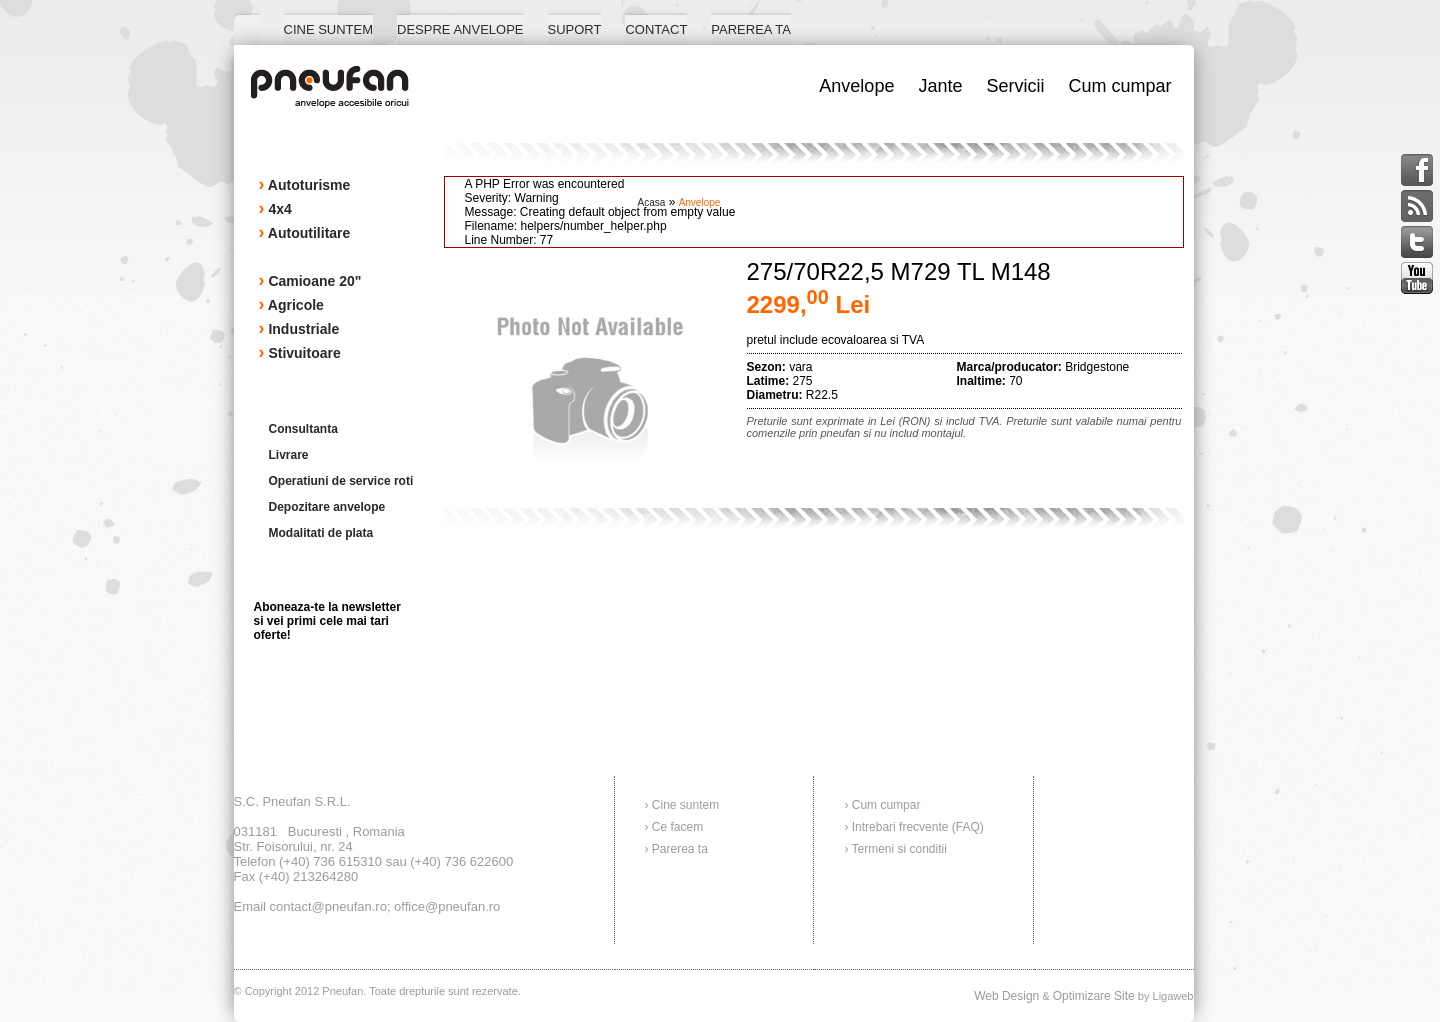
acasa (652, 202)
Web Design (1006, 996)
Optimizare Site (1094, 996)
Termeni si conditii (899, 849)
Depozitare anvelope (327, 507)
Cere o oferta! (1102, 539)
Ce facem (677, 827)
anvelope (700, 202)
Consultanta (303, 429)
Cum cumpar (886, 805)
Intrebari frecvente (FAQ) (918, 827)
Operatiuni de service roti (341, 481)
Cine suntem (685, 805)
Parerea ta (680, 849)
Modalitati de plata (321, 533)
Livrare (289, 455)
